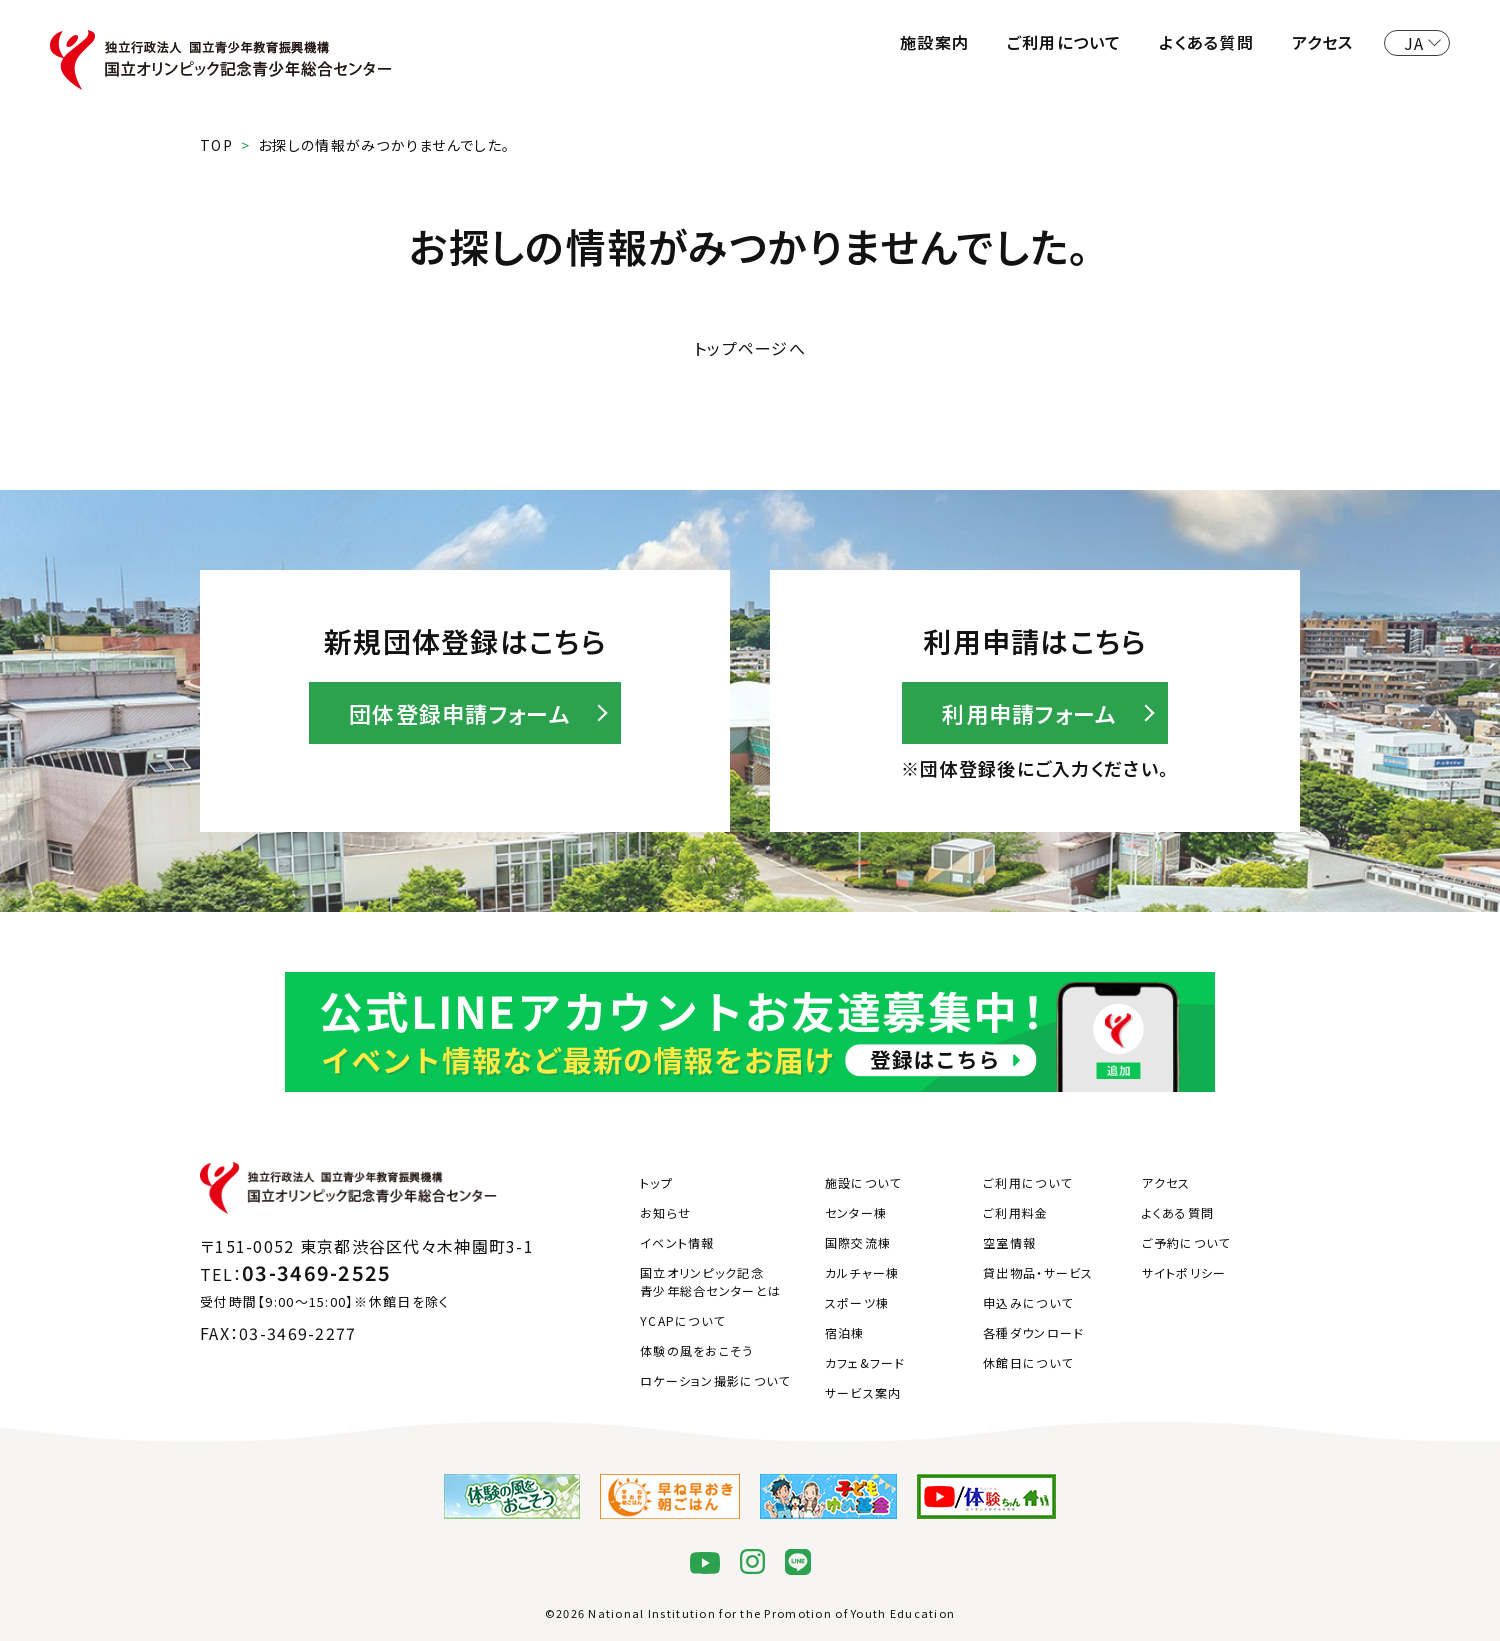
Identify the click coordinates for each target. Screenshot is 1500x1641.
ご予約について (1186, 1242)
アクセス (1323, 42)
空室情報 (1009, 1242)
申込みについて (1028, 1302)
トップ (656, 1182)
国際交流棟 (858, 1242)
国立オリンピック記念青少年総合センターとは (710, 1281)
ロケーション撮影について (715, 1380)
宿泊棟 (845, 1332)
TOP (216, 145)
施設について (863, 1182)
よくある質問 (1206, 42)
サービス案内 (863, 1392)
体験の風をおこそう (697, 1350)
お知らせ (665, 1212)
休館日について (1028, 1362)
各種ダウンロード (1033, 1332)
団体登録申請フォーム (460, 713)
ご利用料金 (1015, 1212)
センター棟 (856, 1212)
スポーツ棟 (857, 1302)
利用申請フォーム (1029, 713)
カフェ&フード (865, 1362)
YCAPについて (682, 1320)
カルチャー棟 (862, 1272)
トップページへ (750, 348)
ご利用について (1064, 42)
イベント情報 (677, 1242)
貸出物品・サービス (1038, 1272)
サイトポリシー (1184, 1272)
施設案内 (934, 42)
